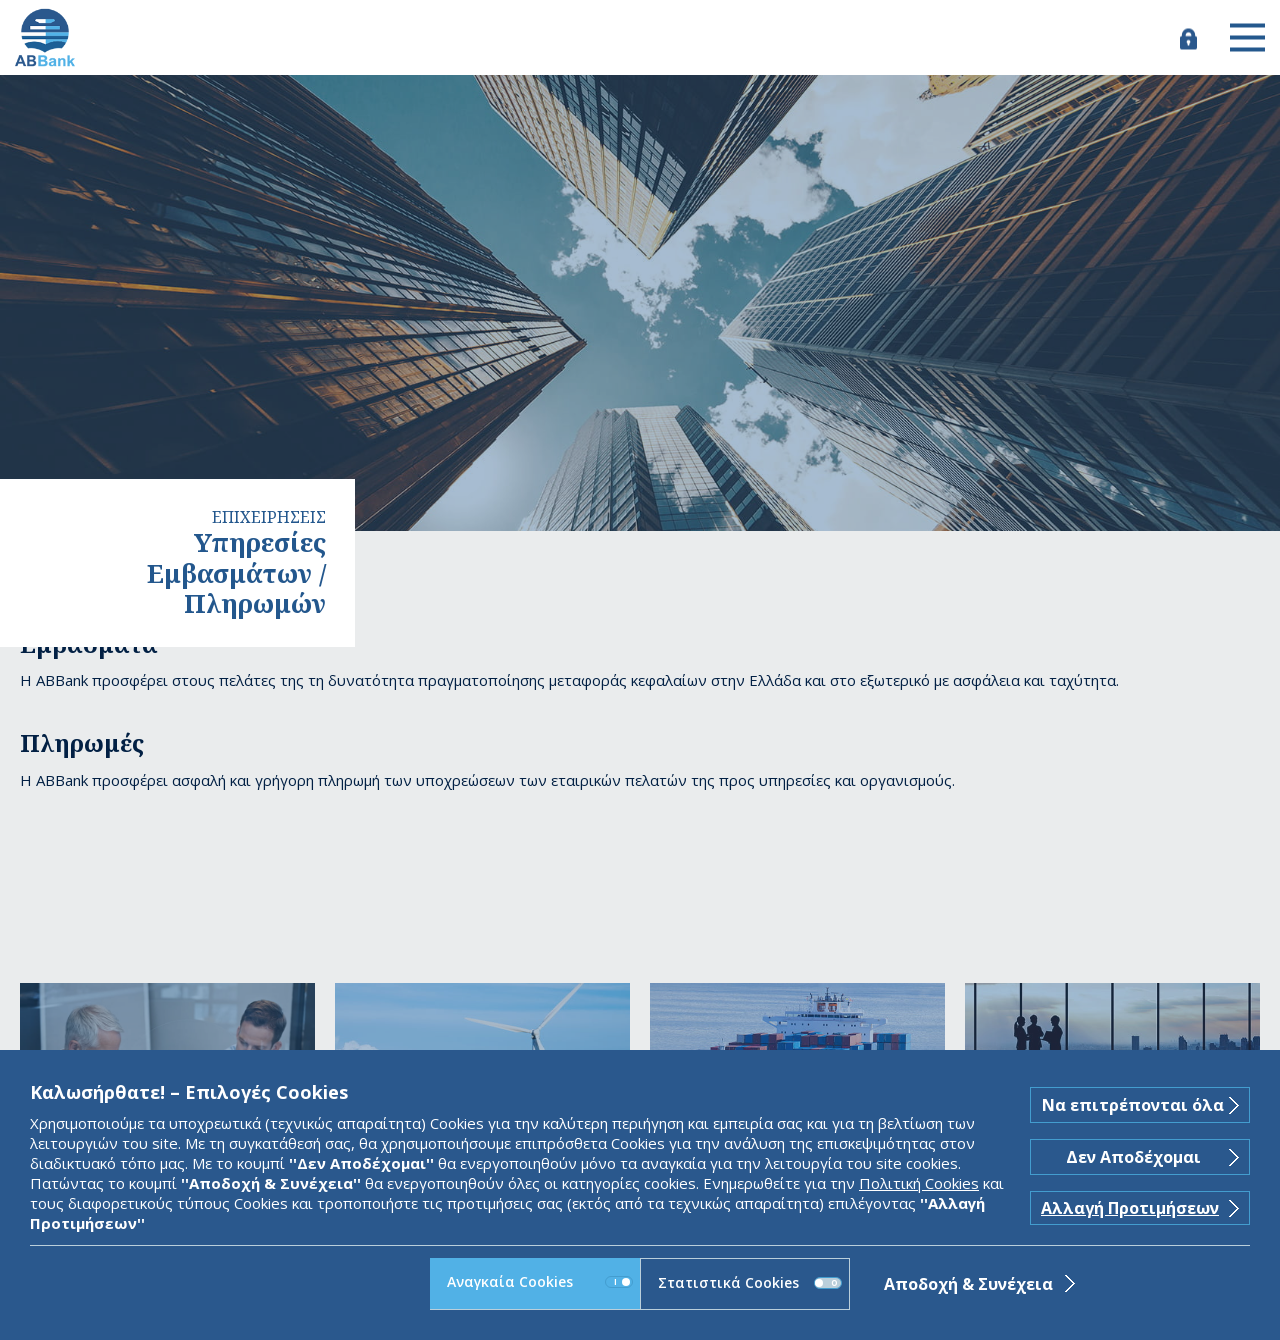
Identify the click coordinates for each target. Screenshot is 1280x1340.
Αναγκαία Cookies (540, 1281)
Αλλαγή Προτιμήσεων (1130, 1208)
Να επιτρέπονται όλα (1133, 1105)
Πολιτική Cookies (919, 1183)
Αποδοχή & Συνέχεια (968, 1284)
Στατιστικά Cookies (750, 1282)
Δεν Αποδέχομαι (1133, 1157)
